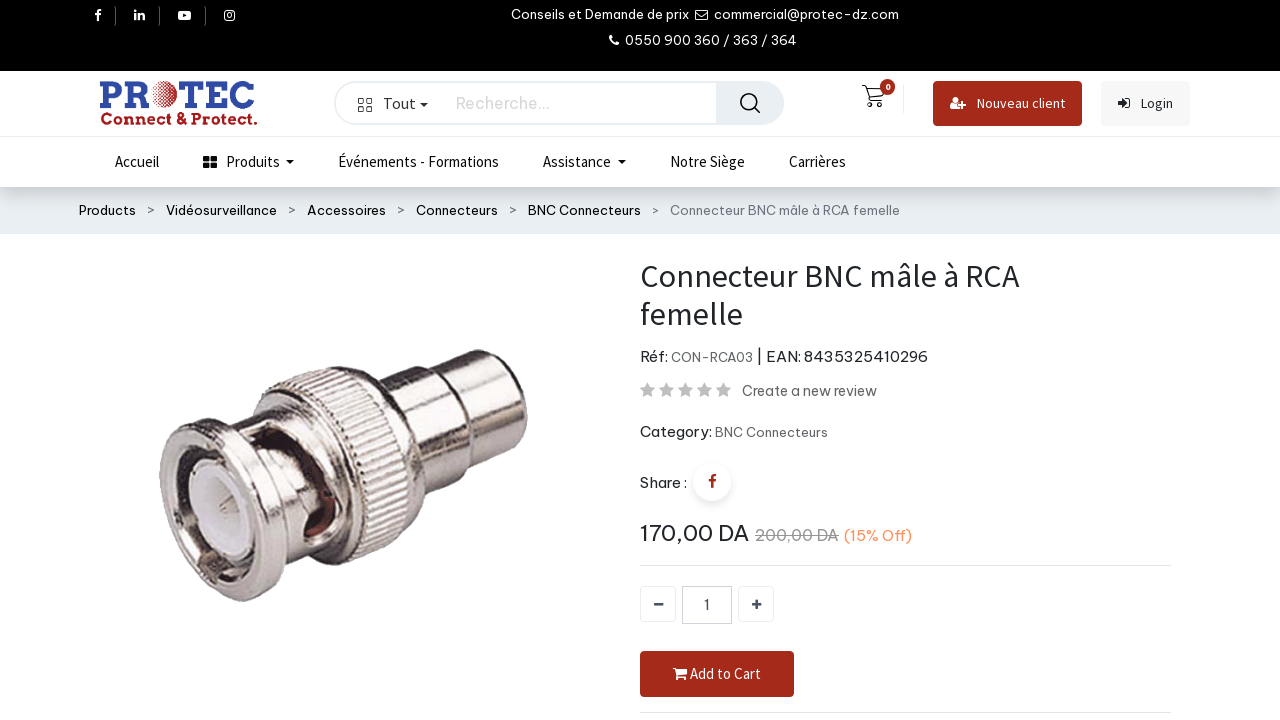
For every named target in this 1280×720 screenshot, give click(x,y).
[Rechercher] (750, 103)
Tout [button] (393, 103)
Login (1145, 103)
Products (107, 210)
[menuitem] (137, 162)
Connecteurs (457, 210)
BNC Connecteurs (584, 210)
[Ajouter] (756, 604)
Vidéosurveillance (221, 210)
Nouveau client (1007, 103)
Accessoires (346, 210)
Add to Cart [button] (717, 674)
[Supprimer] (658, 604)
